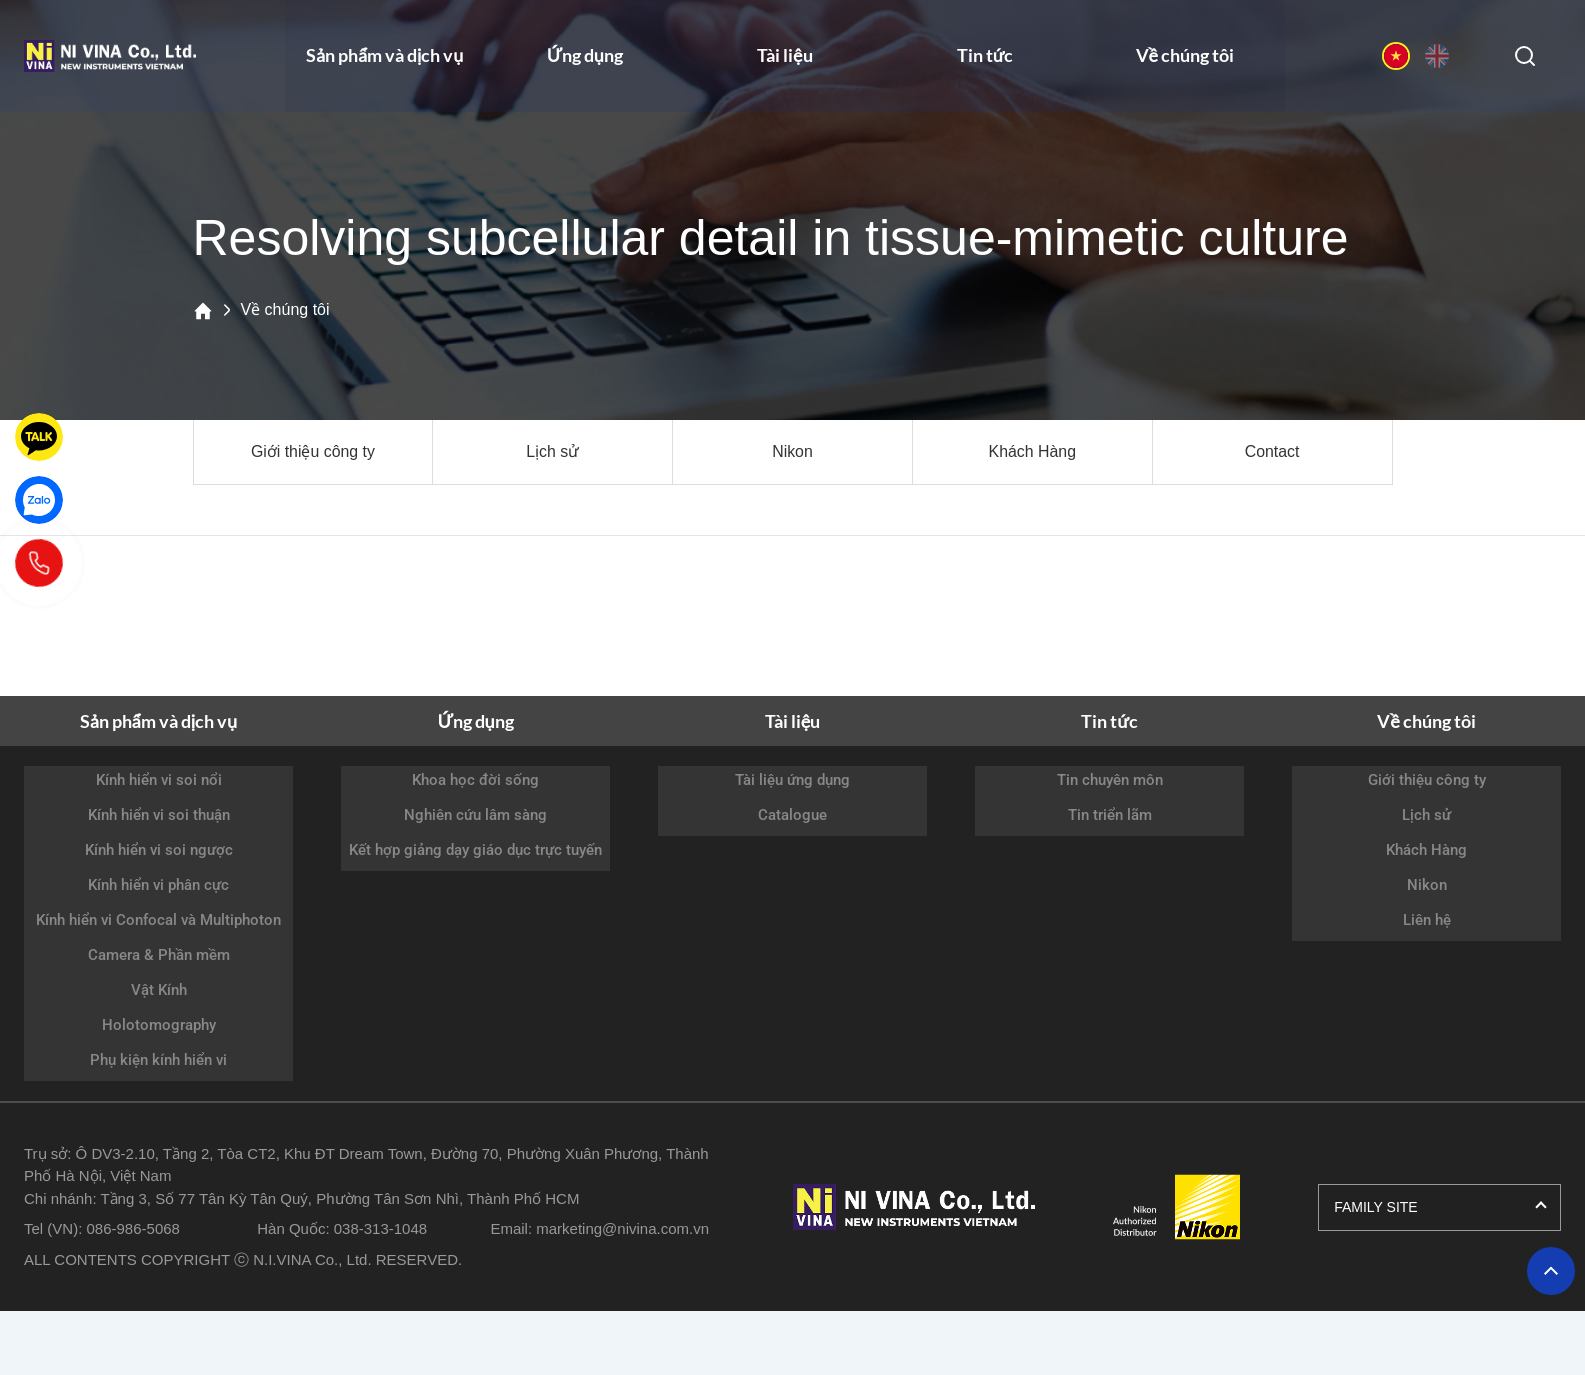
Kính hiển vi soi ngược (159, 850)
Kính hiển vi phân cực (158, 885)
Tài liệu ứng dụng (792, 780)
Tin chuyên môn (1110, 780)
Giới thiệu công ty (312, 451)
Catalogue (792, 815)
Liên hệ (1427, 920)
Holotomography (159, 1025)
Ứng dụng (585, 59)
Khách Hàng (1032, 451)
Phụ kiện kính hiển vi (158, 1060)
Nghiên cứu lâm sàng (475, 815)
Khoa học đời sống (475, 780)
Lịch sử (552, 451)
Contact (1272, 451)
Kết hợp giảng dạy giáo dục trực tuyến (475, 850)
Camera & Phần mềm (159, 955)
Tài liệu (785, 59)
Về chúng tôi (1185, 59)
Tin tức (985, 59)
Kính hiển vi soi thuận (159, 815)
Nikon (792, 451)
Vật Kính (159, 990)
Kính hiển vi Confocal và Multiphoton (158, 920)
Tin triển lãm (1110, 815)
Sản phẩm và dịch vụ (384, 59)
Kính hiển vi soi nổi (159, 780)
